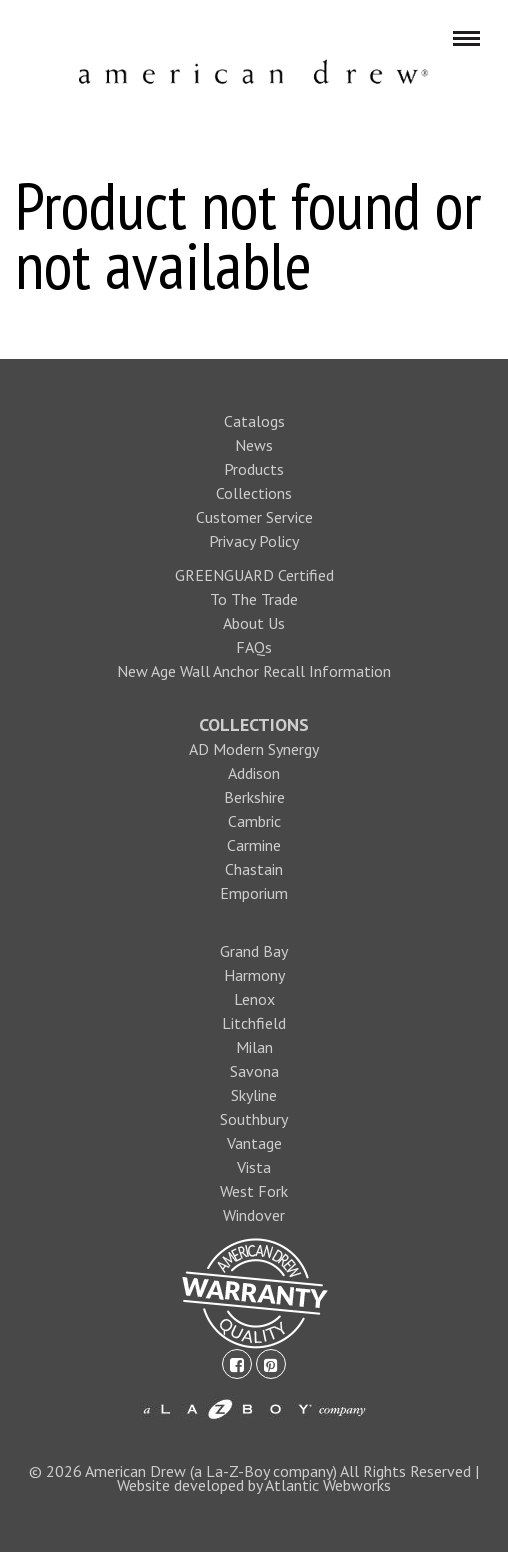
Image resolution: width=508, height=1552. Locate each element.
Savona (254, 1071)
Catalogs (254, 421)
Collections (254, 493)
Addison (254, 773)
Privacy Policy (254, 541)
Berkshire (254, 797)
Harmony (254, 975)
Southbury (254, 1119)
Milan (254, 1047)
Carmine (254, 845)
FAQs (254, 647)
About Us (254, 623)
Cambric (254, 821)
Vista (254, 1167)
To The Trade (254, 599)
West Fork (254, 1191)
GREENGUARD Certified (254, 575)
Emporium (254, 893)
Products (254, 469)
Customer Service (254, 517)
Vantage (254, 1143)
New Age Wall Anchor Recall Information (254, 671)
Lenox (254, 999)
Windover (254, 1215)
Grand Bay (254, 951)
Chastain (254, 869)
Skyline (254, 1095)
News (254, 445)
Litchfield (254, 1023)
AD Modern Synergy (254, 749)
